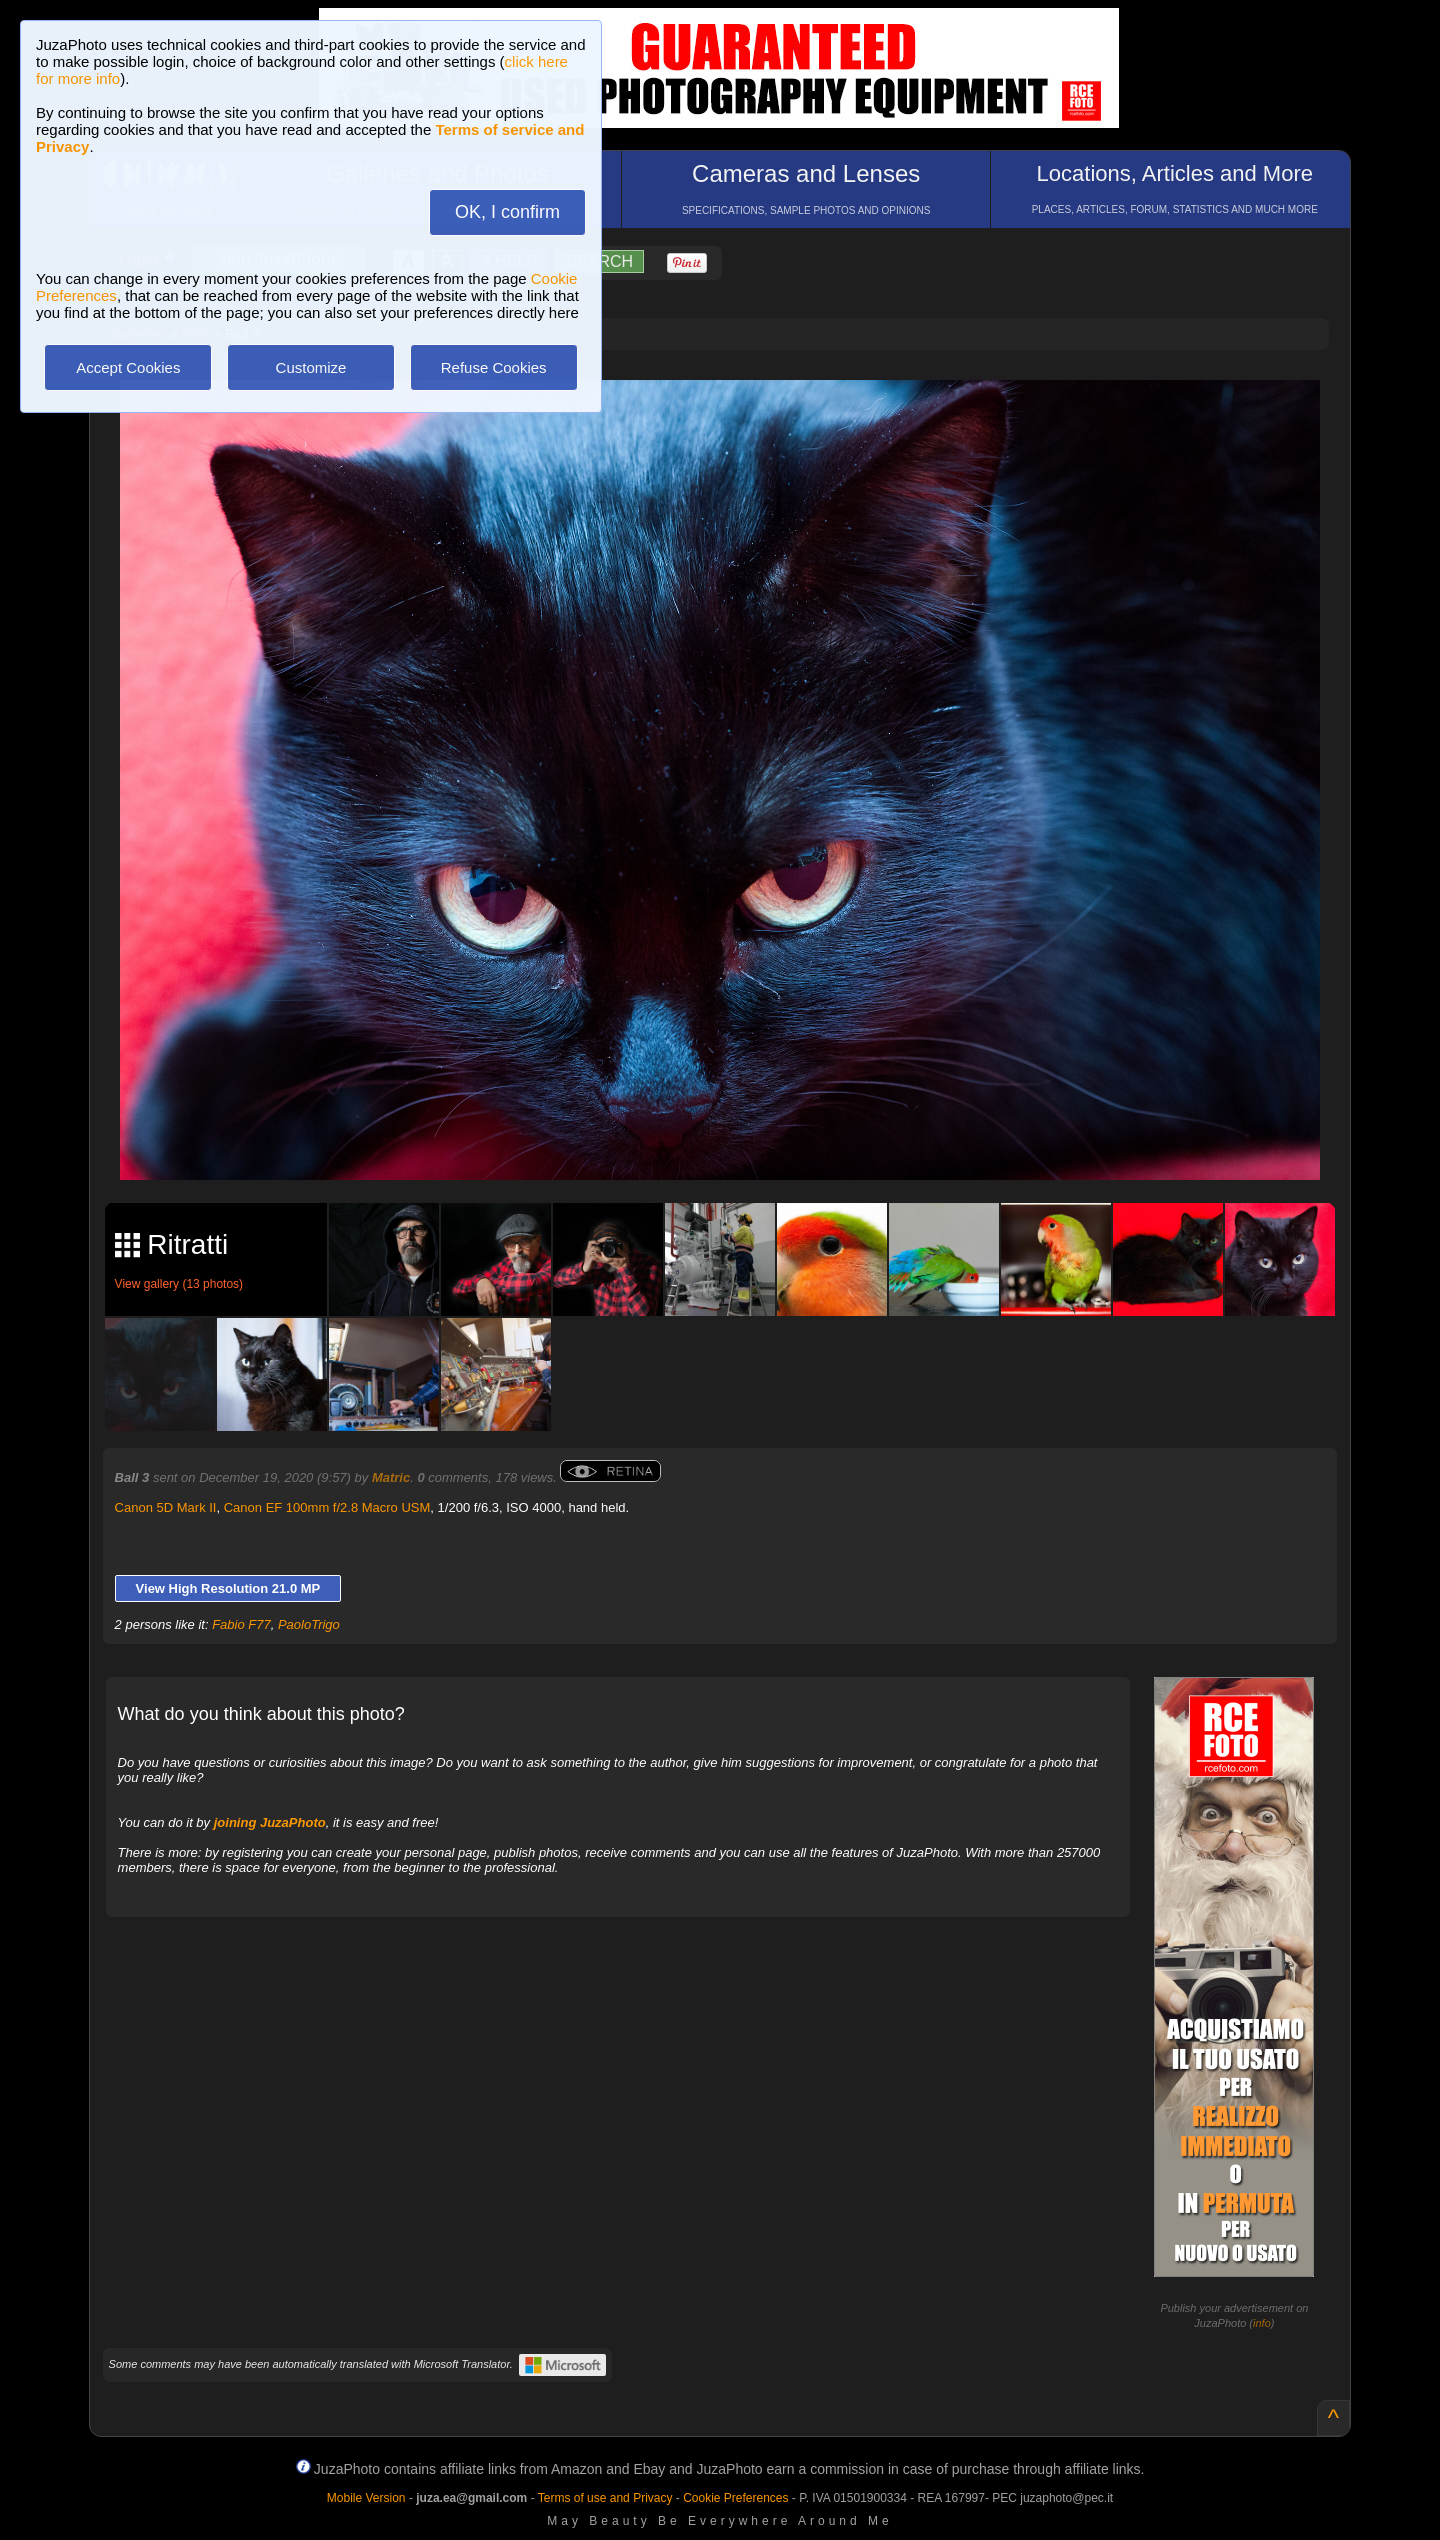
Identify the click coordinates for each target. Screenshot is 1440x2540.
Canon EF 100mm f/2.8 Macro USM (327, 1507)
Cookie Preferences (735, 2498)
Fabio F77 (241, 1624)
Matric (391, 1477)
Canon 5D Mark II (166, 1507)
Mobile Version (366, 2498)
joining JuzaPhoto (270, 1822)
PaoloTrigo (309, 1624)
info (1262, 2323)
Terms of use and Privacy (605, 2498)
